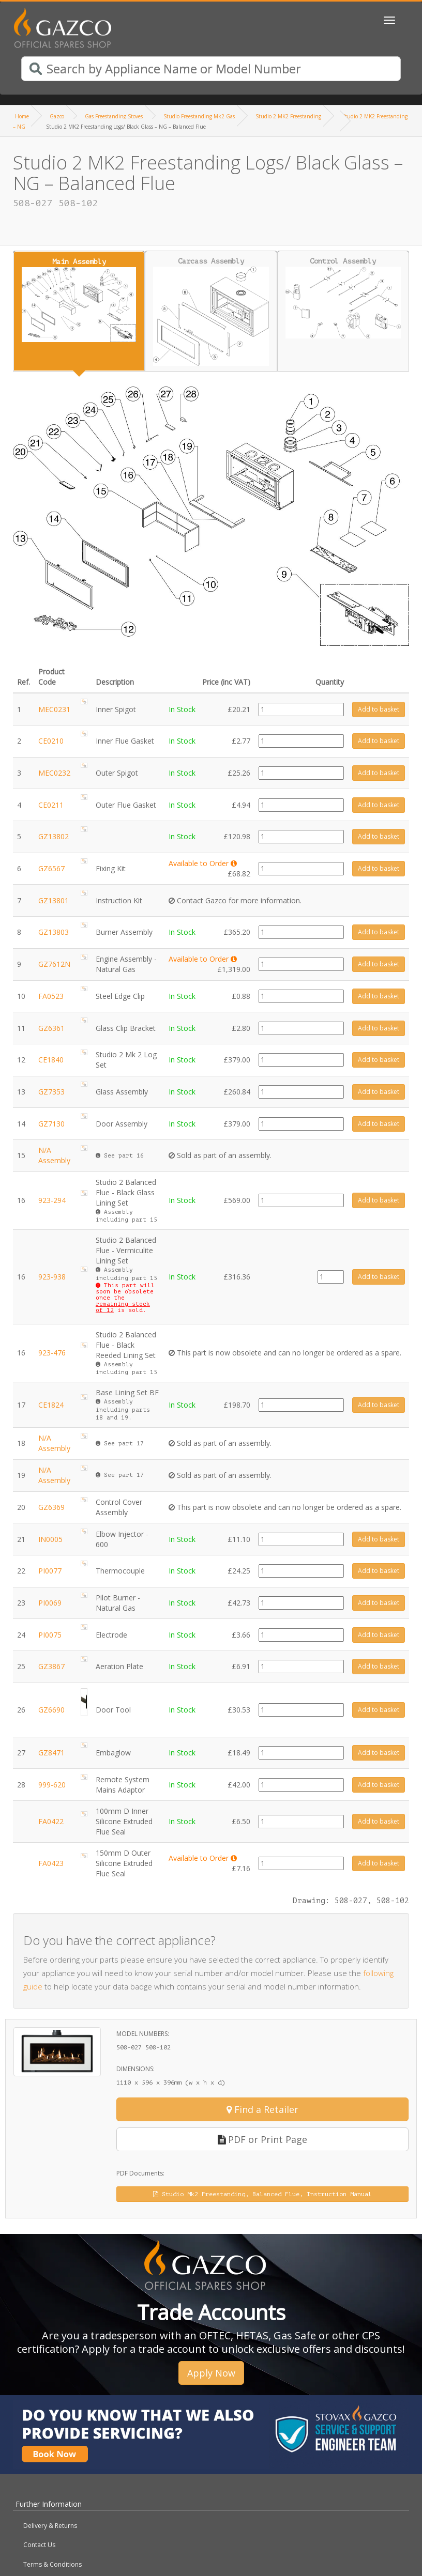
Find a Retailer (262, 2109)
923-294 (52, 1200)
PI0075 (50, 1635)
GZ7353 (51, 1092)
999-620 (52, 1785)
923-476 (52, 1353)
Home (22, 116)
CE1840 (51, 1060)
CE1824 (51, 1405)
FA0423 (51, 1863)
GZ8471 (51, 1752)
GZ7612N (54, 964)
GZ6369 (51, 1507)
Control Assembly (343, 297)
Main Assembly (79, 300)
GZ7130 (51, 1124)
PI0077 (50, 1571)
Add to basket (378, 709)
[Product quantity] (301, 709)
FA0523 (51, 996)
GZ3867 (51, 1666)
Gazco (57, 116)
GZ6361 (51, 1028)
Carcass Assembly (210, 311)
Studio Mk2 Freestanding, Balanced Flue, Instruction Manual (262, 2194)
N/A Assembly (54, 1155)
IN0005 (50, 1539)
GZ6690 (51, 1710)
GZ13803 (53, 932)
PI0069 (50, 1603)
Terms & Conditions (52, 2564)
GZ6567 (51, 868)
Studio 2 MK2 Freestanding (288, 116)
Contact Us (39, 2544)
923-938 (52, 1277)
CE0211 (51, 805)
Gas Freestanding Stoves (114, 116)
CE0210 (51, 741)
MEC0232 (54, 773)
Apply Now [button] (211, 2373)
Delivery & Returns (50, 2525)
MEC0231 (54, 709)
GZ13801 (53, 900)
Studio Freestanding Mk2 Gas (199, 116)
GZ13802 (53, 836)
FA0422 (51, 1821)
